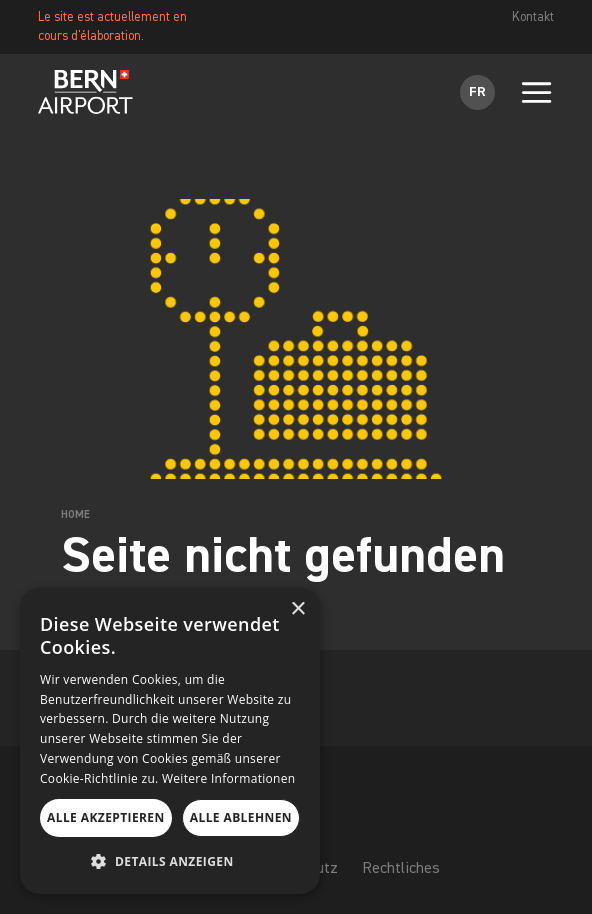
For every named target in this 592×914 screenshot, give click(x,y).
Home (75, 514)
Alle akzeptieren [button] (106, 817)
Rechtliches (401, 870)
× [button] (297, 609)
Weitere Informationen (229, 778)
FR (477, 92)
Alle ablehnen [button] (241, 817)
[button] (170, 862)
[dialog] (170, 741)
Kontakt (533, 17)
